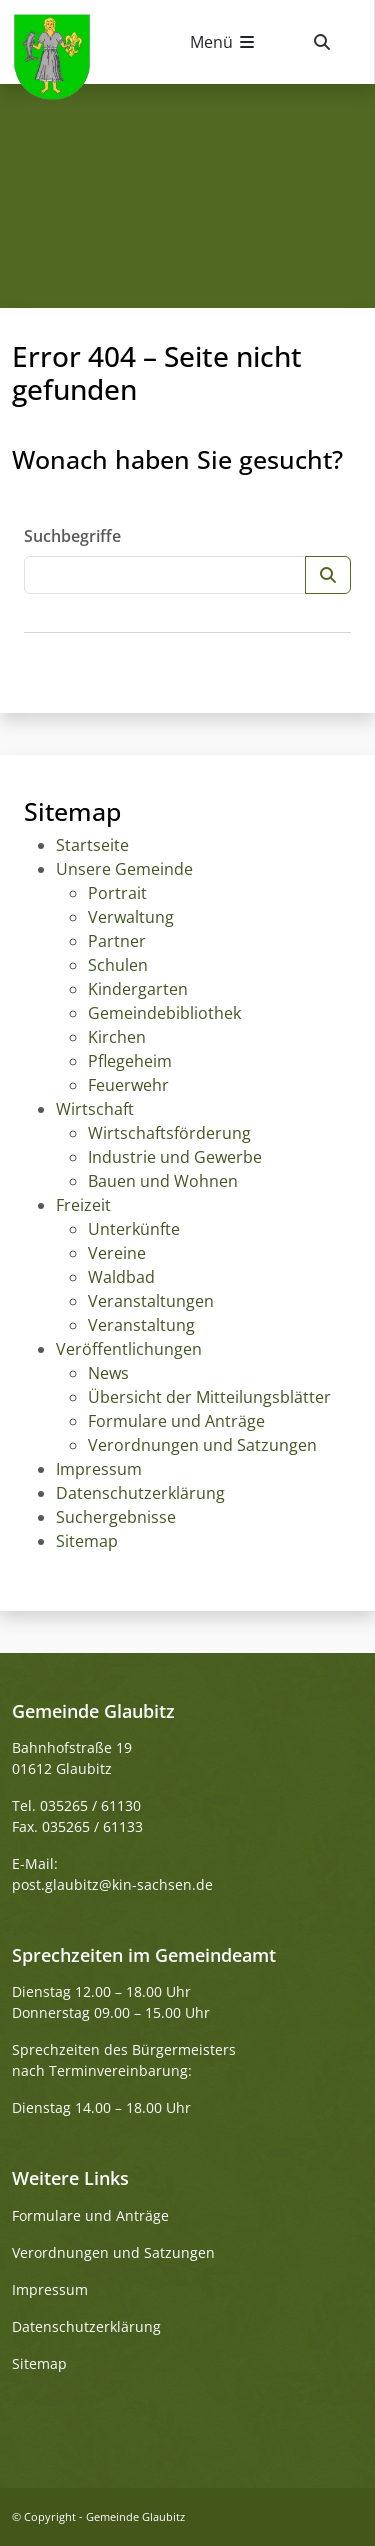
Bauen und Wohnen (163, 1181)
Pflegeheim (130, 1061)
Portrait (117, 893)
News (108, 1373)
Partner (117, 941)
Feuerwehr (128, 1085)
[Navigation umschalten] (223, 42)
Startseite (92, 845)
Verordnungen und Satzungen (202, 1445)
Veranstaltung (141, 1325)
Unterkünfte (134, 1229)
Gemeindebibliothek (164, 1013)
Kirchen (117, 1037)
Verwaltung (131, 917)
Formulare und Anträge (176, 1421)
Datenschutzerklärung (140, 1493)
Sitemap (87, 1541)
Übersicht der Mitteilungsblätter (209, 1397)
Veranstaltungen (151, 1301)
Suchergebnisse (116, 1517)
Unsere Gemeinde (124, 869)
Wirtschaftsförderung (169, 1133)
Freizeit (83, 1205)
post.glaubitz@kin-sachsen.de (112, 1884)
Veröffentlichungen (129, 1349)
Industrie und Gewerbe (175, 1157)
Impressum (99, 1469)
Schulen (118, 965)
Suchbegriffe (72, 536)
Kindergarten (138, 989)
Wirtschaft (95, 1109)
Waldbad (121, 1277)
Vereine (117, 1253)
